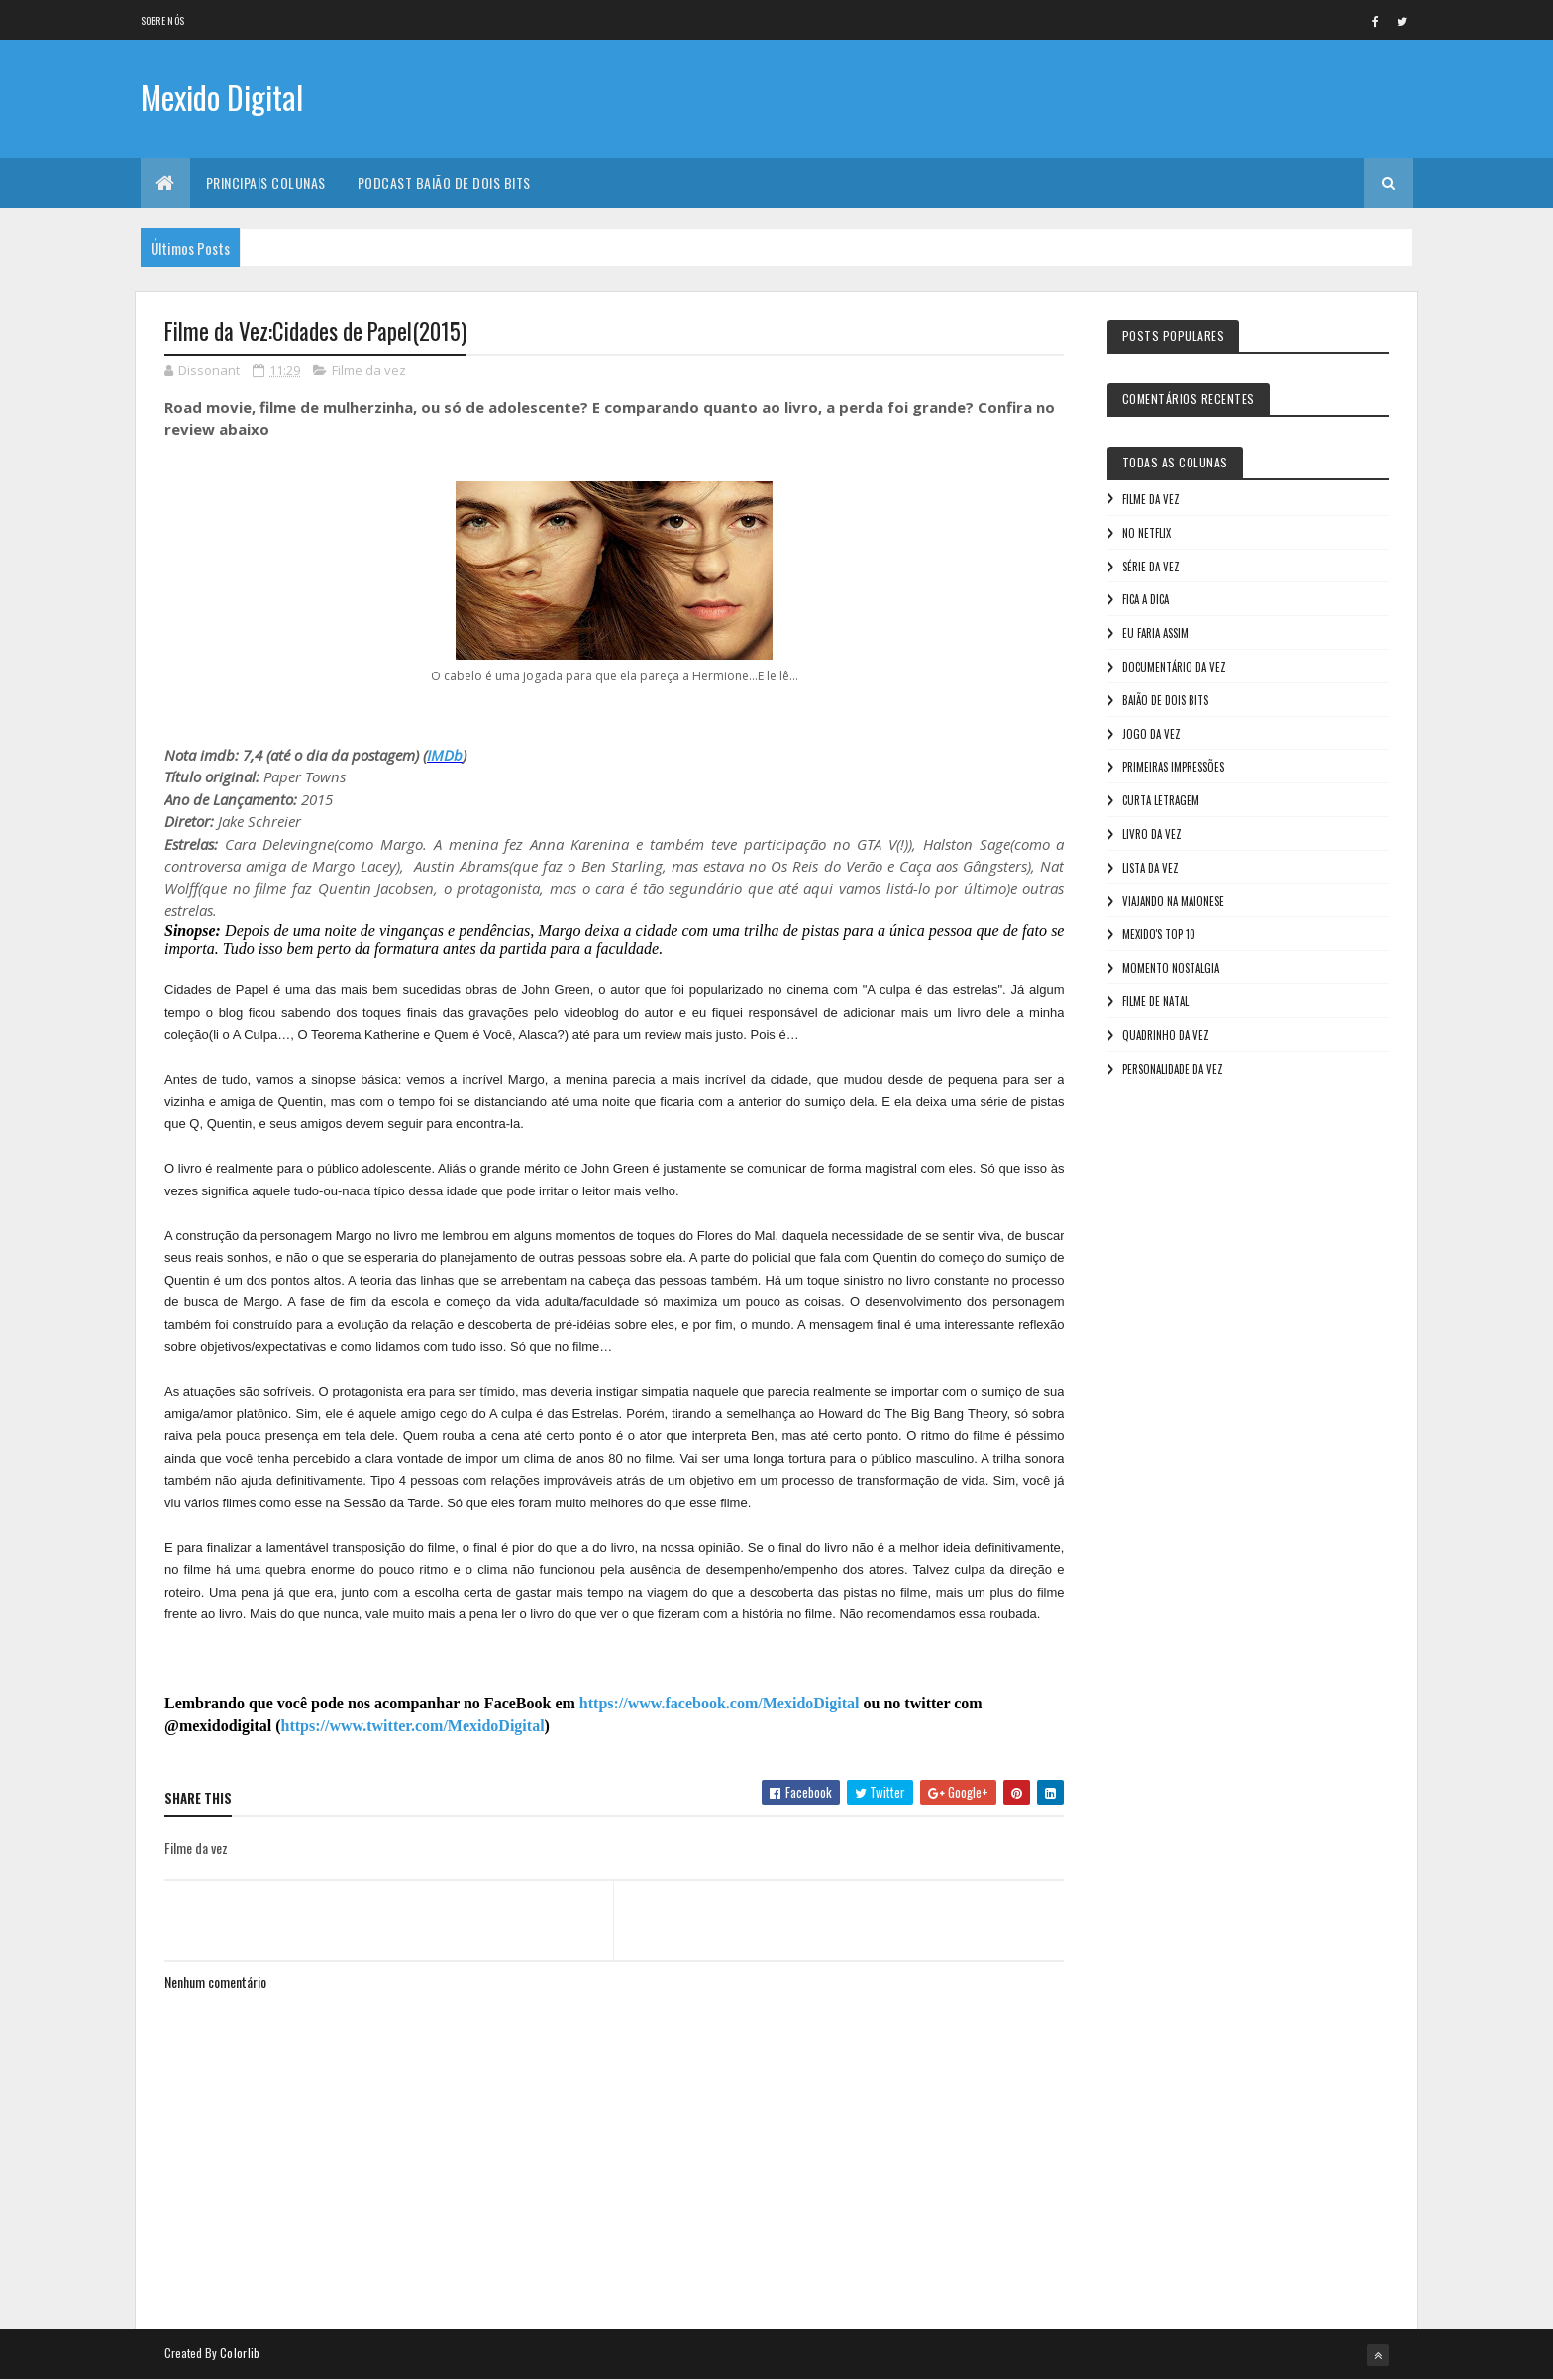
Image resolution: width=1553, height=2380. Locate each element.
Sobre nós (163, 20)
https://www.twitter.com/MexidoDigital (413, 1725)
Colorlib (239, 2352)
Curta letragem (1160, 800)
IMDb (445, 755)
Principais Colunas (266, 182)
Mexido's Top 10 (1158, 934)
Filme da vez (369, 370)
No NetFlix (1146, 533)
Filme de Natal (1155, 1001)
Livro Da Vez (1152, 834)
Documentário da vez (1174, 666)
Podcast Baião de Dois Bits (444, 182)
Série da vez (1151, 566)
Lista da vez (1150, 868)
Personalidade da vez (1172, 1069)
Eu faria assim (1155, 633)
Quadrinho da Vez (1165, 1035)
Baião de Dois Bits (1165, 700)
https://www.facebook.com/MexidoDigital (719, 1703)
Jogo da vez (1151, 734)
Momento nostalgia (1170, 968)
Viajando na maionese (1173, 901)
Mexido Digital (222, 96)
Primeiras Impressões (1173, 767)
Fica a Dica (1145, 599)
